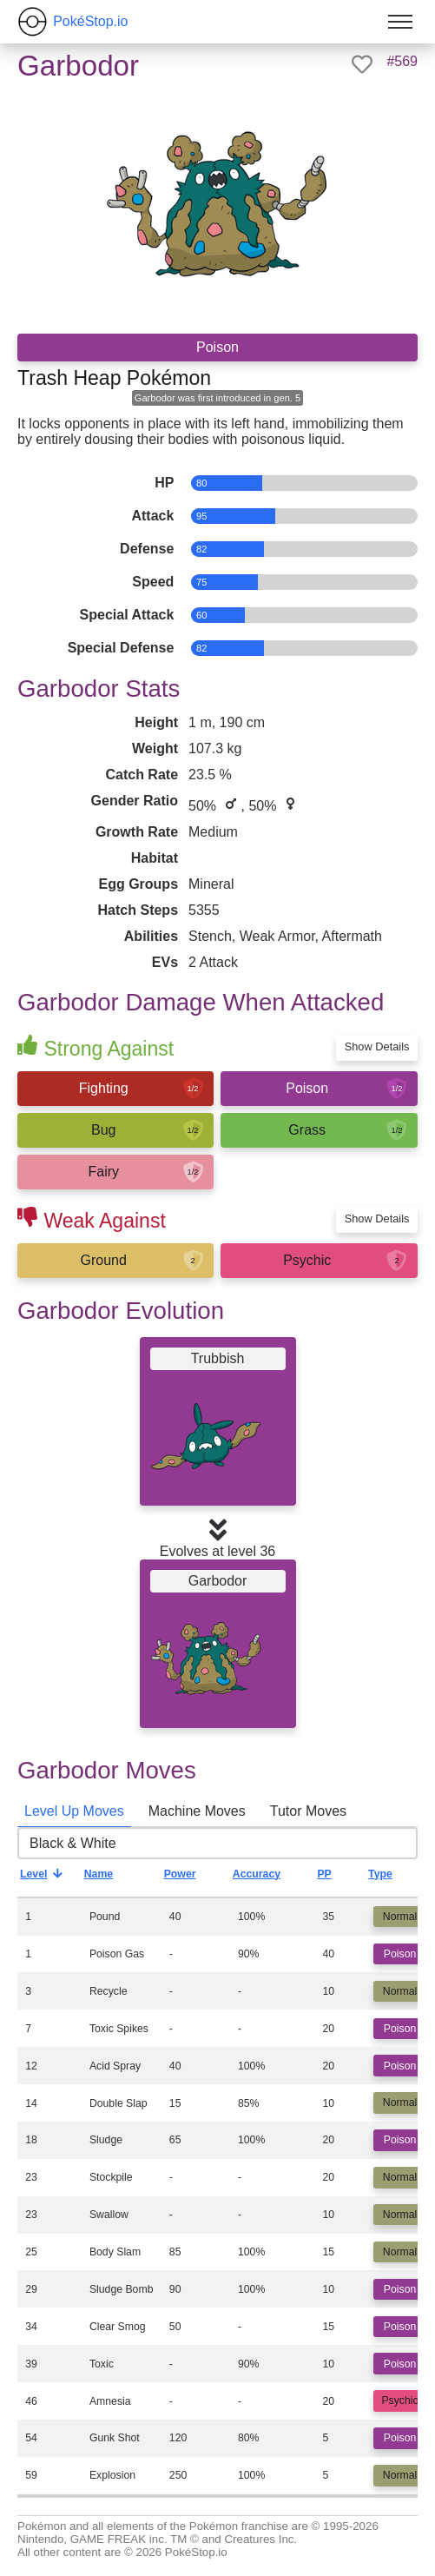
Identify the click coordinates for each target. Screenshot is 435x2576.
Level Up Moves (74, 1811)
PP (337, 1878)
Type (393, 1878)
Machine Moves (197, 1811)
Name (112, 1878)
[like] (362, 64)
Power (193, 1878)
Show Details (377, 1046)
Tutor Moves (308, 1811)
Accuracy (269, 1878)
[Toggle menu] (400, 21)
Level (46, 1878)
